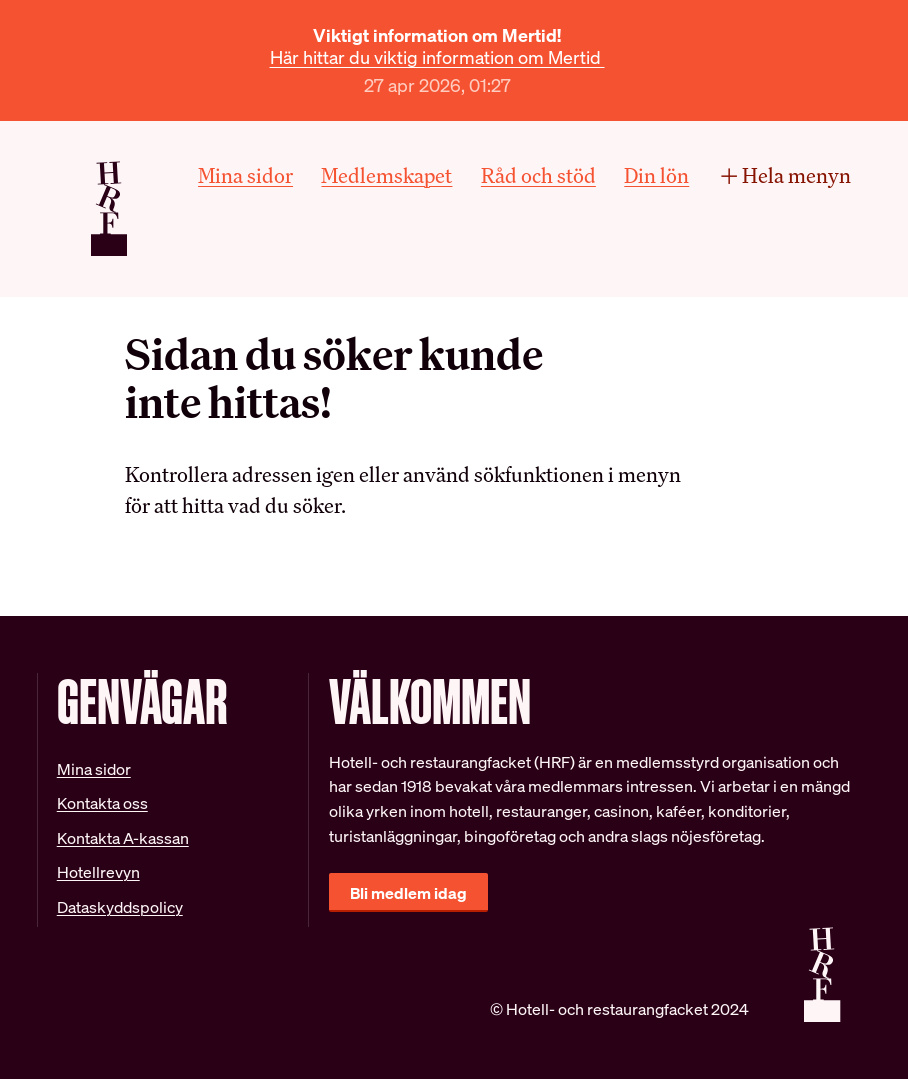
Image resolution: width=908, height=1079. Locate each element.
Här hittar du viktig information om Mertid (437, 57)
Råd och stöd (538, 175)
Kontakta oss (102, 803)
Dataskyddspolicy (120, 907)
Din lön (656, 175)
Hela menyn (785, 175)
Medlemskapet (386, 175)
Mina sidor (245, 175)
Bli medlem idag (408, 893)
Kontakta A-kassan (123, 838)
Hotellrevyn (98, 872)
